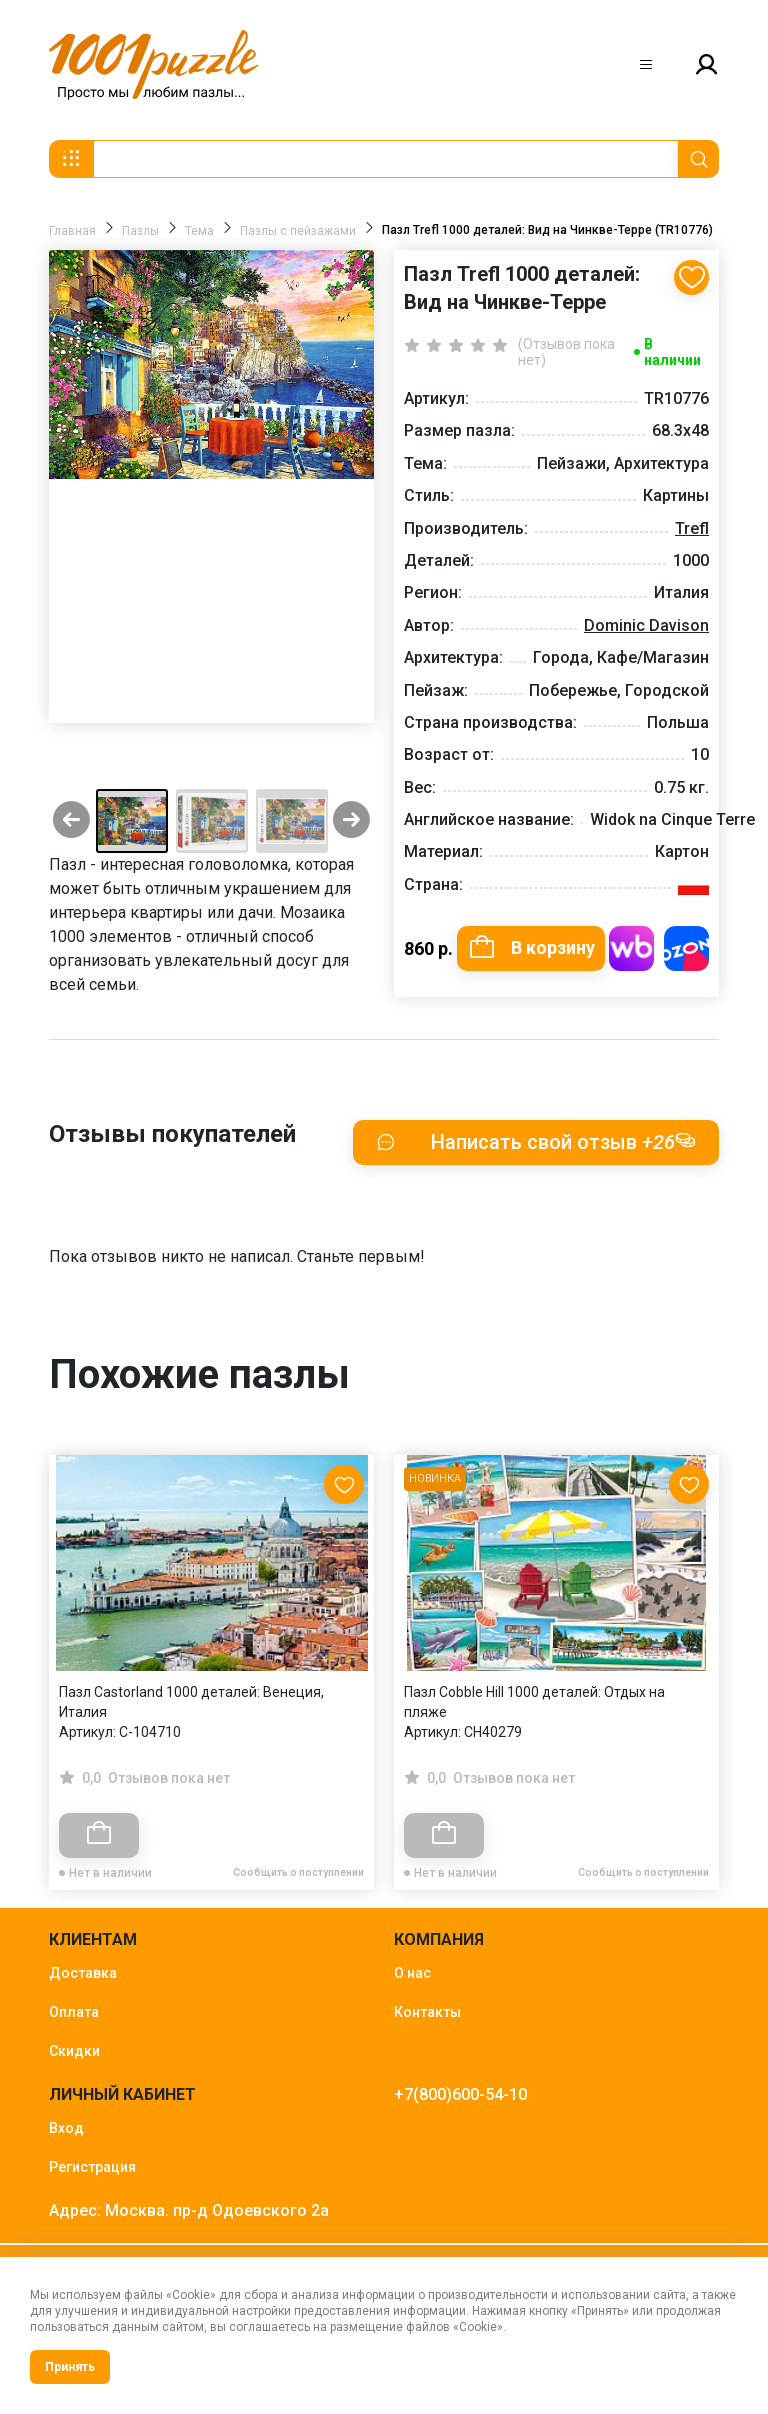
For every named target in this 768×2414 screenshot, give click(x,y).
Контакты (427, 2012)
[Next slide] (351, 821)
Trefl (692, 528)
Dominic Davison (646, 625)
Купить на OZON (686, 948)
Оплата (74, 2012)
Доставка (83, 1973)
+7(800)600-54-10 (460, 2094)
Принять (70, 2367)
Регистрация (92, 2167)
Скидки (74, 2051)
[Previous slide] (71, 821)
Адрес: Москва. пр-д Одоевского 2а (189, 2210)
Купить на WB (631, 948)
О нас (412, 1973)
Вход (66, 2128)
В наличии (672, 352)
